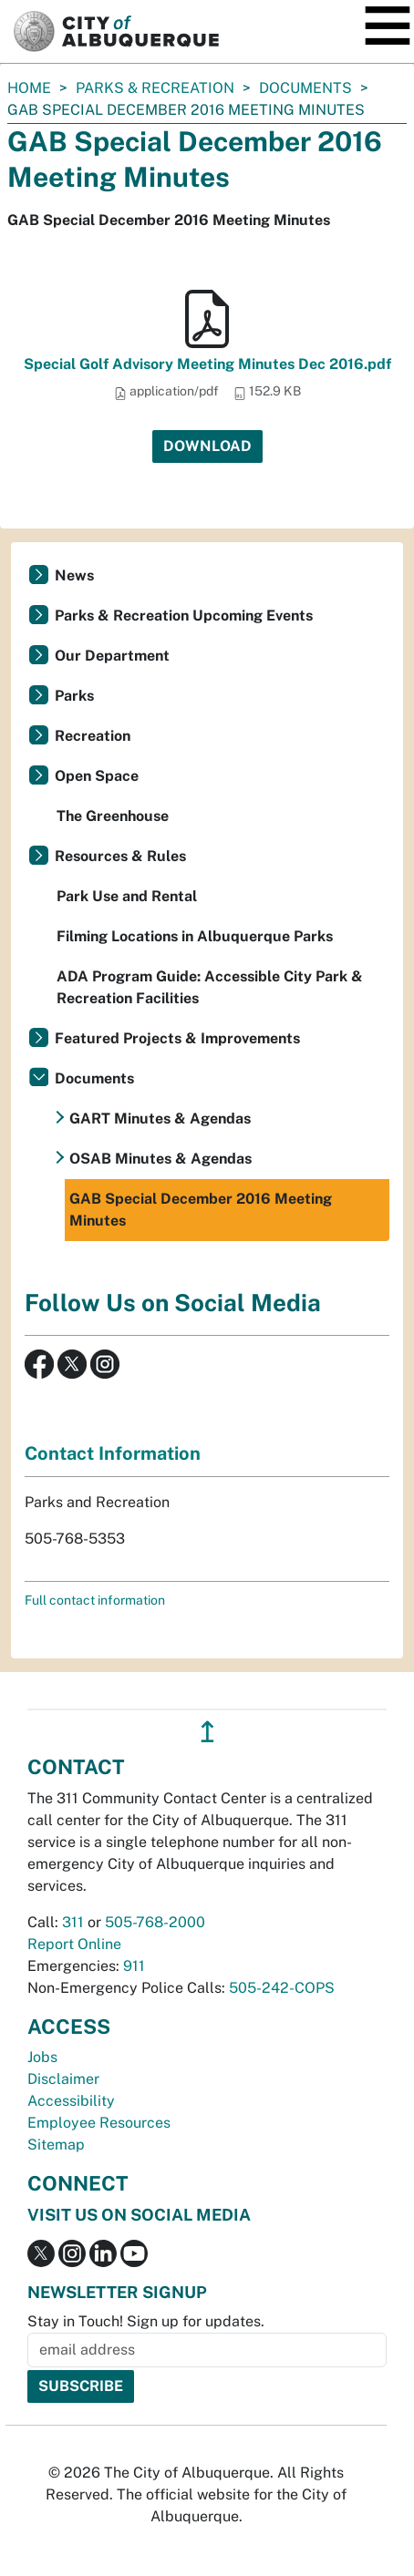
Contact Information (113, 1453)
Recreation (92, 735)
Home (29, 88)
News (74, 575)
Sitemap (56, 2144)
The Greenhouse (113, 816)
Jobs (42, 2057)
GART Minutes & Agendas (160, 1118)
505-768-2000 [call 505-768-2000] (155, 1922)
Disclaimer (63, 2079)
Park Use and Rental (127, 896)
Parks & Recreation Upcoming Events (184, 615)
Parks (74, 695)
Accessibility (71, 2100)
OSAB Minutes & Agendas (160, 1158)
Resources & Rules (120, 856)
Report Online (74, 1944)
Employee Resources (99, 2122)
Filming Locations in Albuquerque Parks (195, 936)
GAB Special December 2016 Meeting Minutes (200, 1209)
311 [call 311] (73, 1922)
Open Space (97, 776)
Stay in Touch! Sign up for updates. (145, 2321)
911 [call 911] (134, 1966)
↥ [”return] (207, 1732)
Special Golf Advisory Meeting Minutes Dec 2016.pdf (207, 364)
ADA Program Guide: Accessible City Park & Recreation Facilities (210, 987)
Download (207, 446)
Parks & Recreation (155, 88)
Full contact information (95, 1600)
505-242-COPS (282, 1987)
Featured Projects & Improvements (177, 1038)
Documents (305, 88)
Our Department (112, 655)
